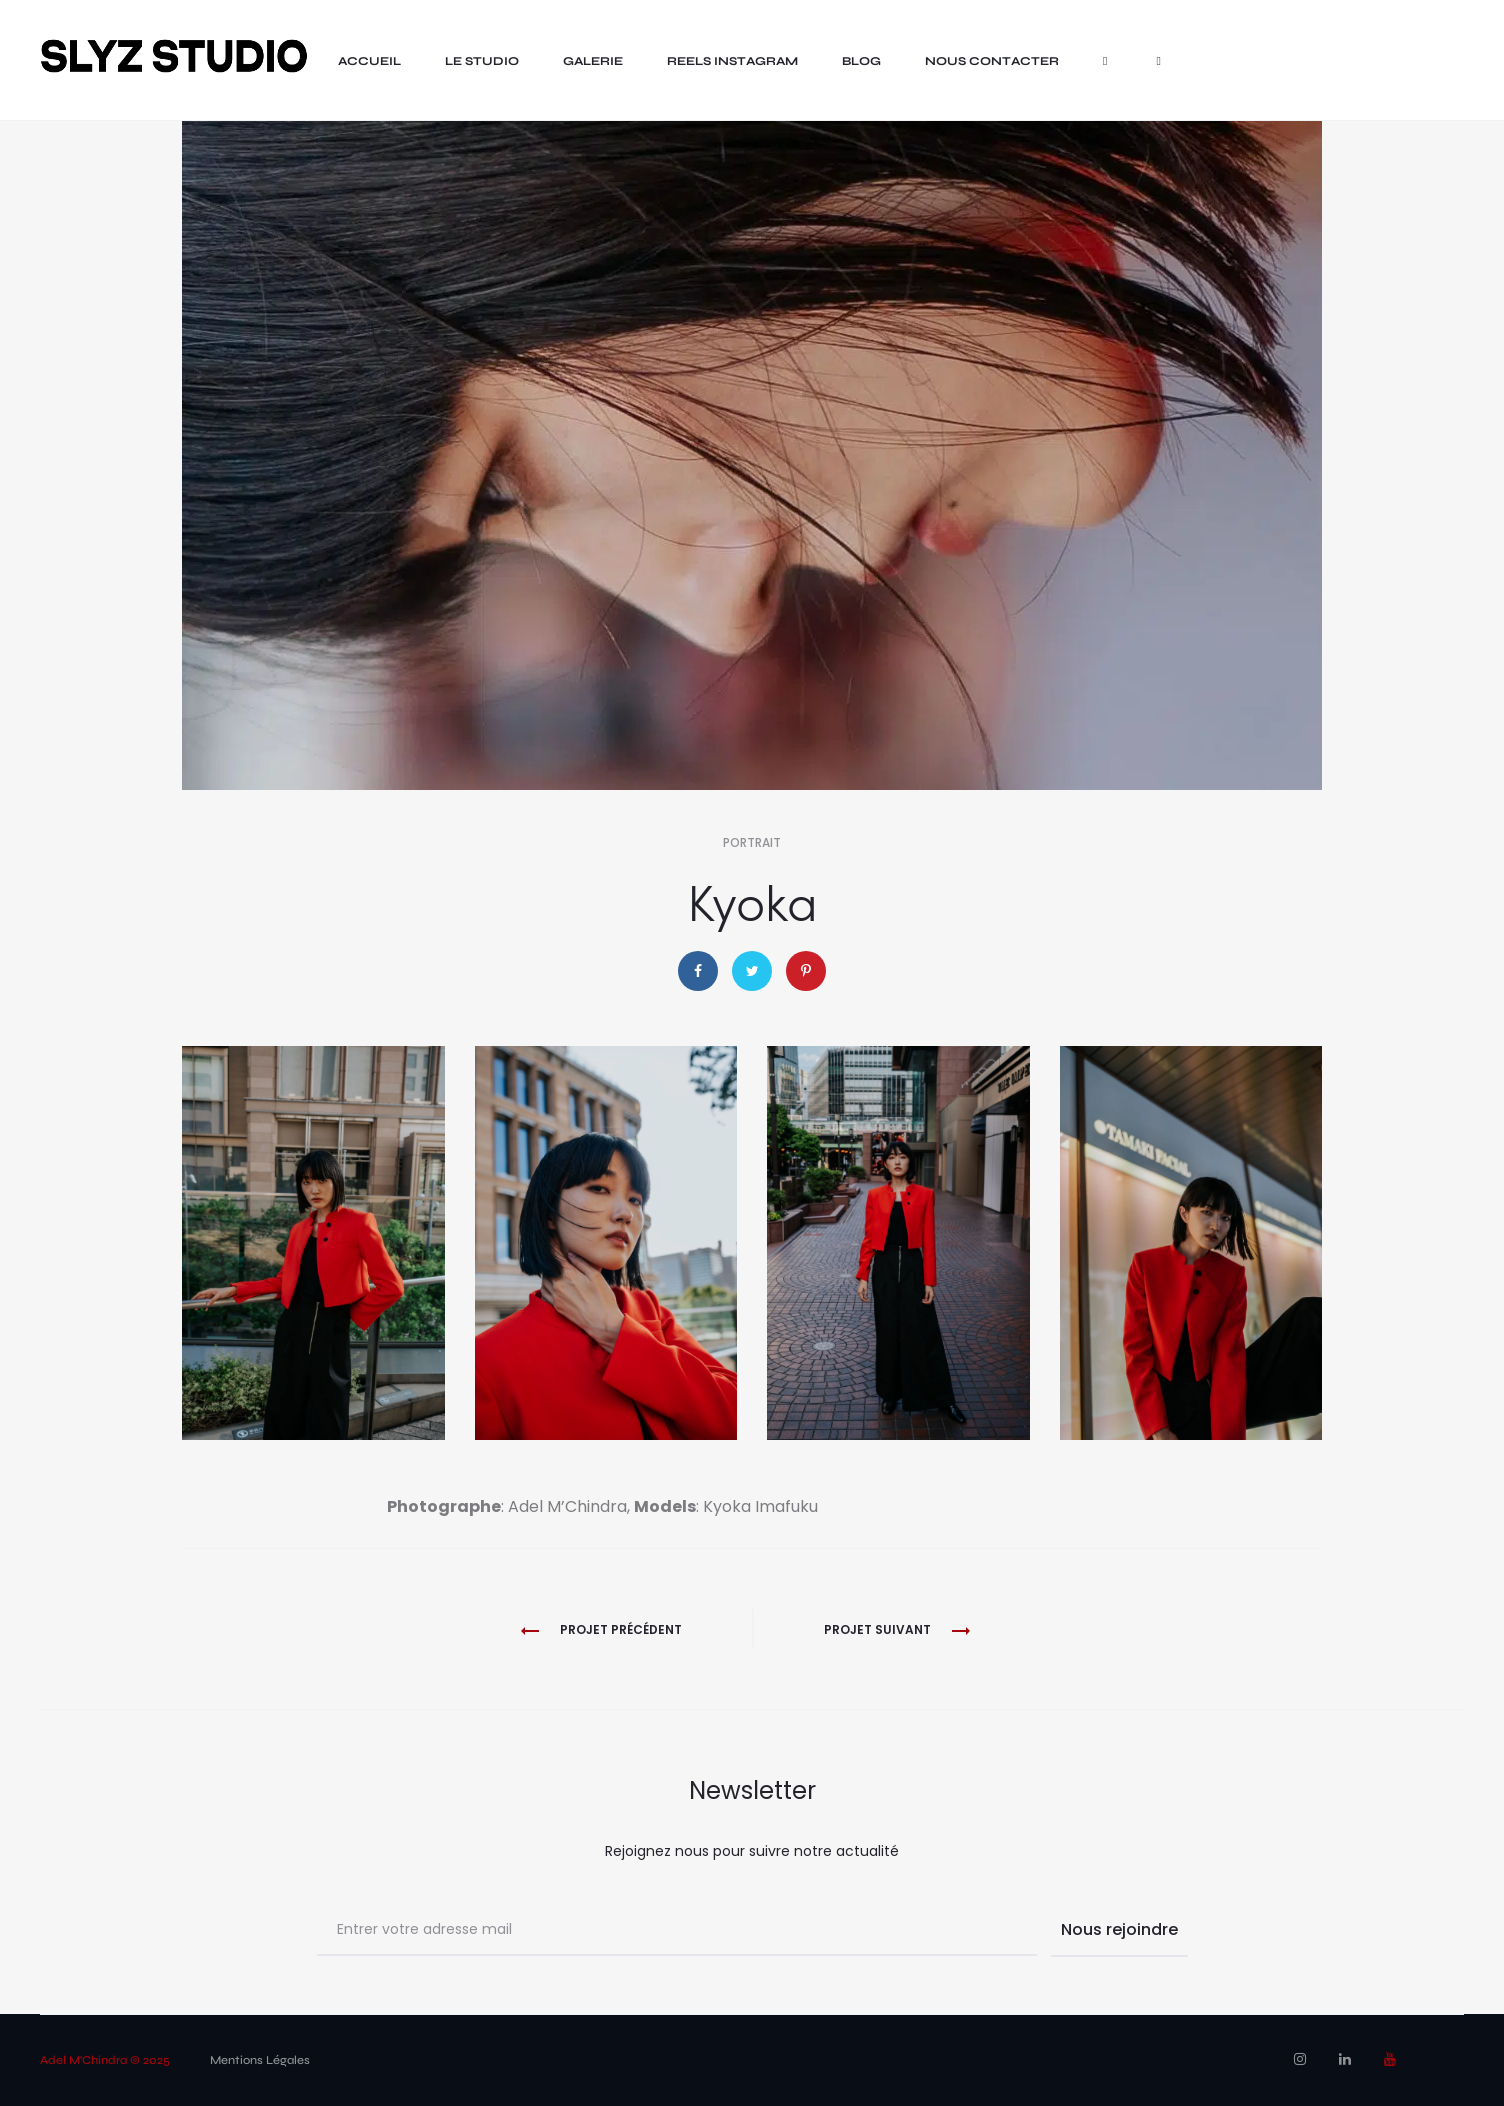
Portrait (752, 842)
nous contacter (992, 61)
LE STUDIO (482, 61)
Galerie (593, 61)
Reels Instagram (732, 61)
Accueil (369, 61)
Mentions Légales (260, 2060)
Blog (861, 61)
